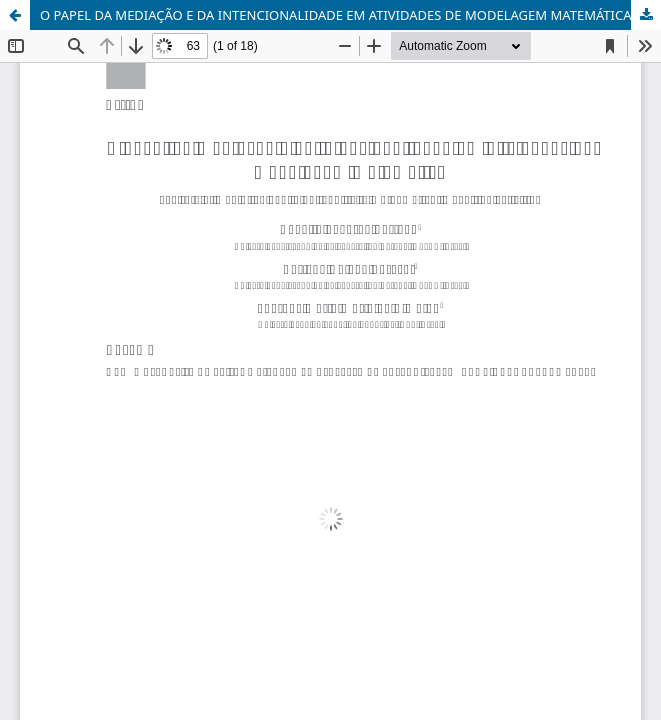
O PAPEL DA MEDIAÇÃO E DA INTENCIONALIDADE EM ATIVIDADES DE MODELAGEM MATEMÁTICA (336, 15)
